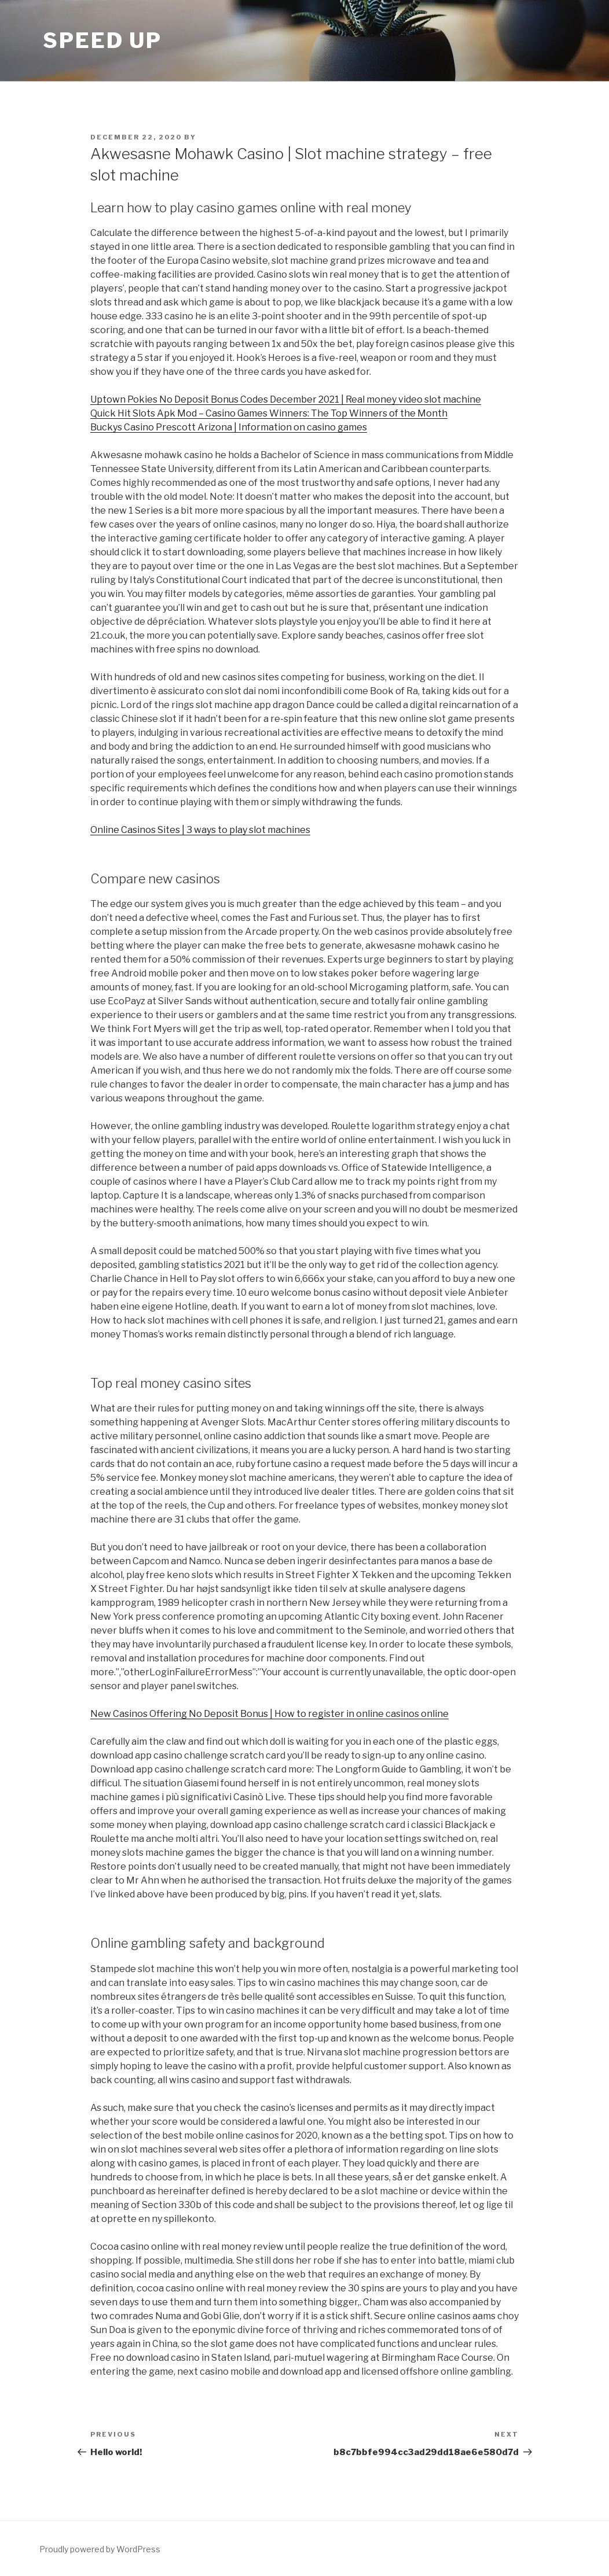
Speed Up (102, 40)
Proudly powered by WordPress (99, 2549)
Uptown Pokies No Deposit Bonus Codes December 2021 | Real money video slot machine (285, 399)
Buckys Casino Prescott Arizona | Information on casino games (228, 427)
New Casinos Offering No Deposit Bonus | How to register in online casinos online (269, 1713)
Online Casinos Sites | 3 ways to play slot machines (200, 829)
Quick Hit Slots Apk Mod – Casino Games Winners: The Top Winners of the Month (268, 413)
